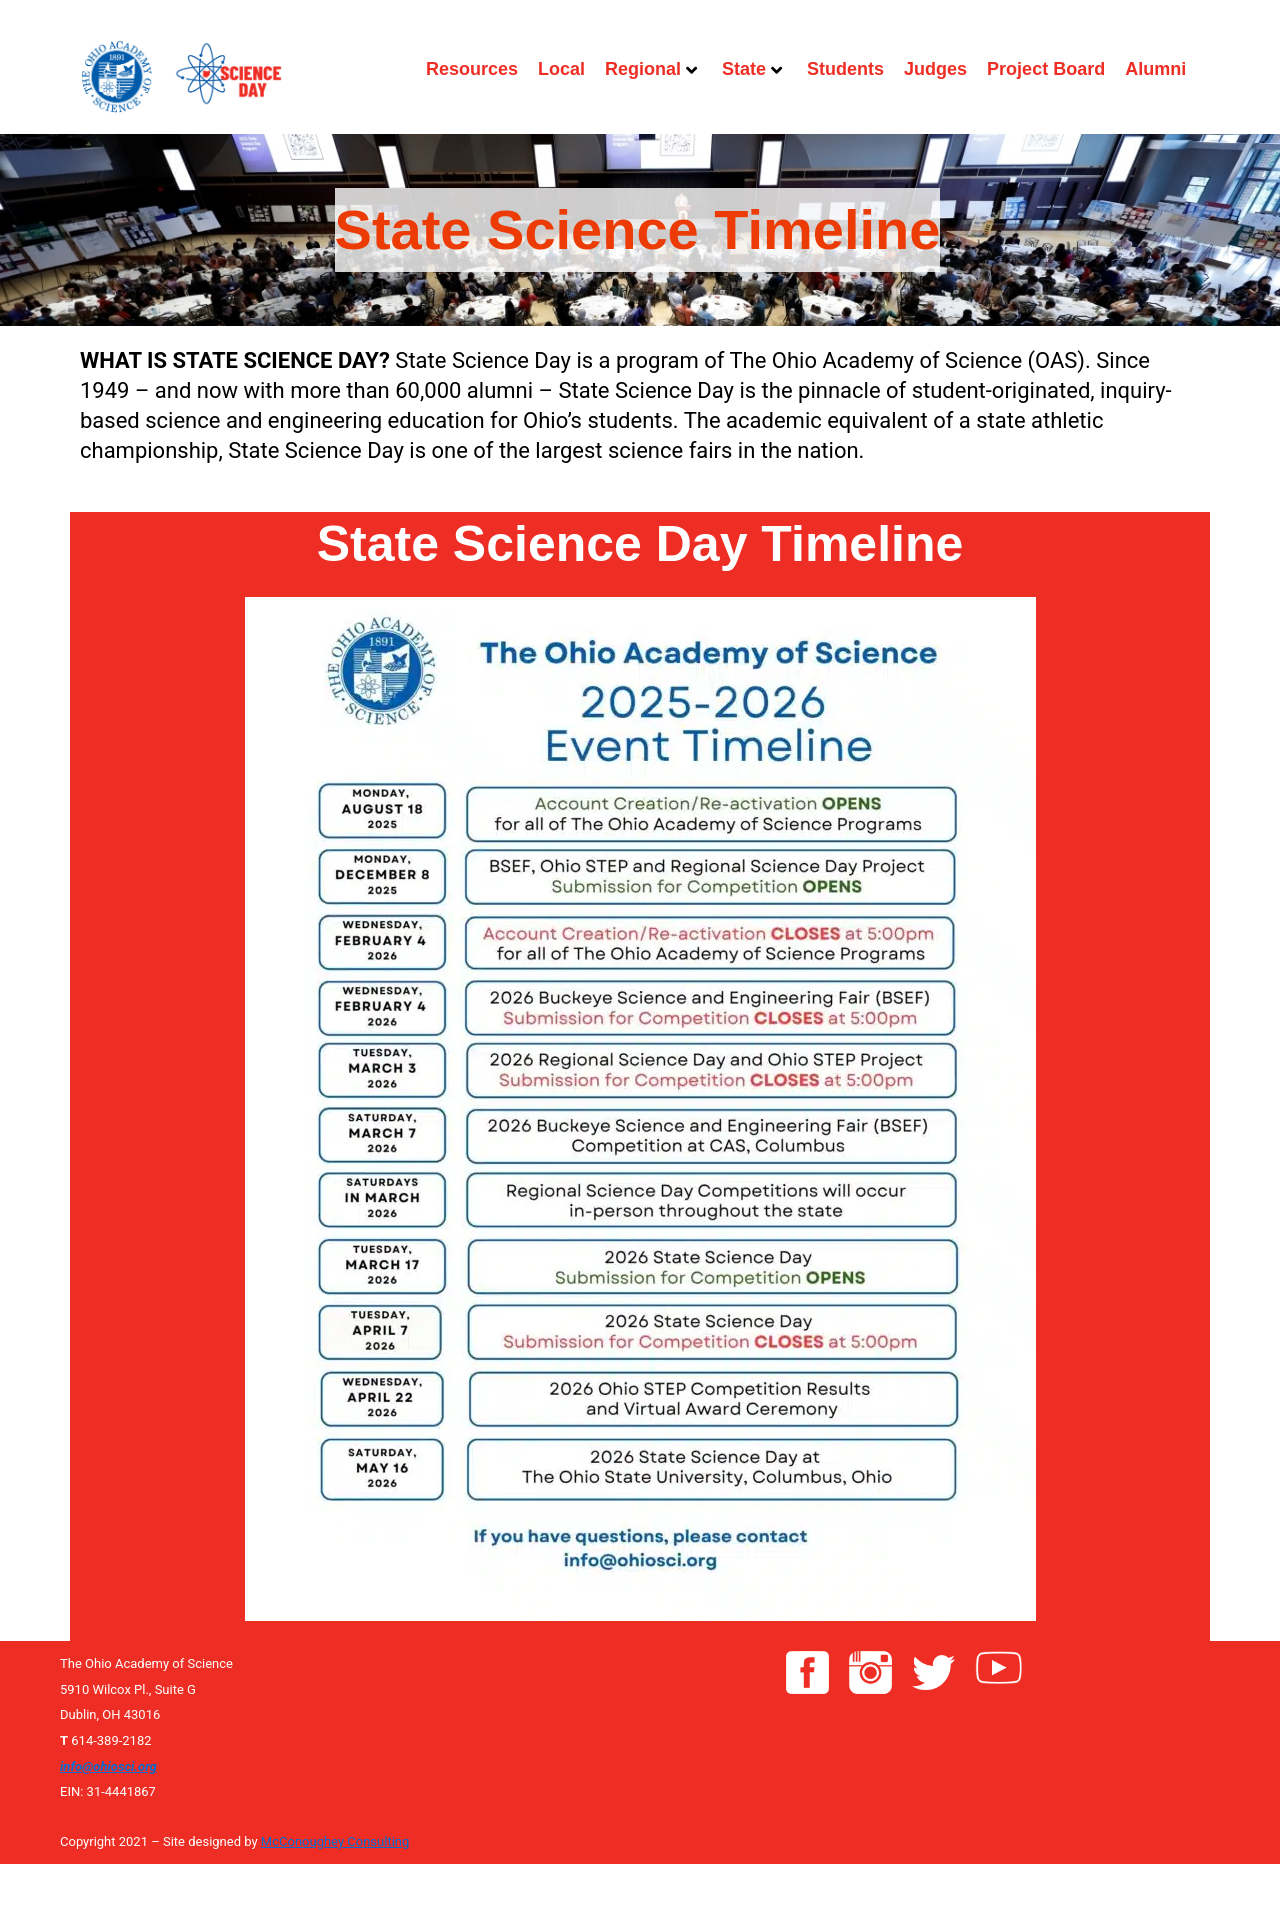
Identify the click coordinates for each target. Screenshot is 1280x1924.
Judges (935, 69)
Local (561, 69)
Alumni (1155, 69)
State (752, 69)
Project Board (1046, 69)
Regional (651, 69)
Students (845, 69)
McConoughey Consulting (335, 1841)
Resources (472, 69)
